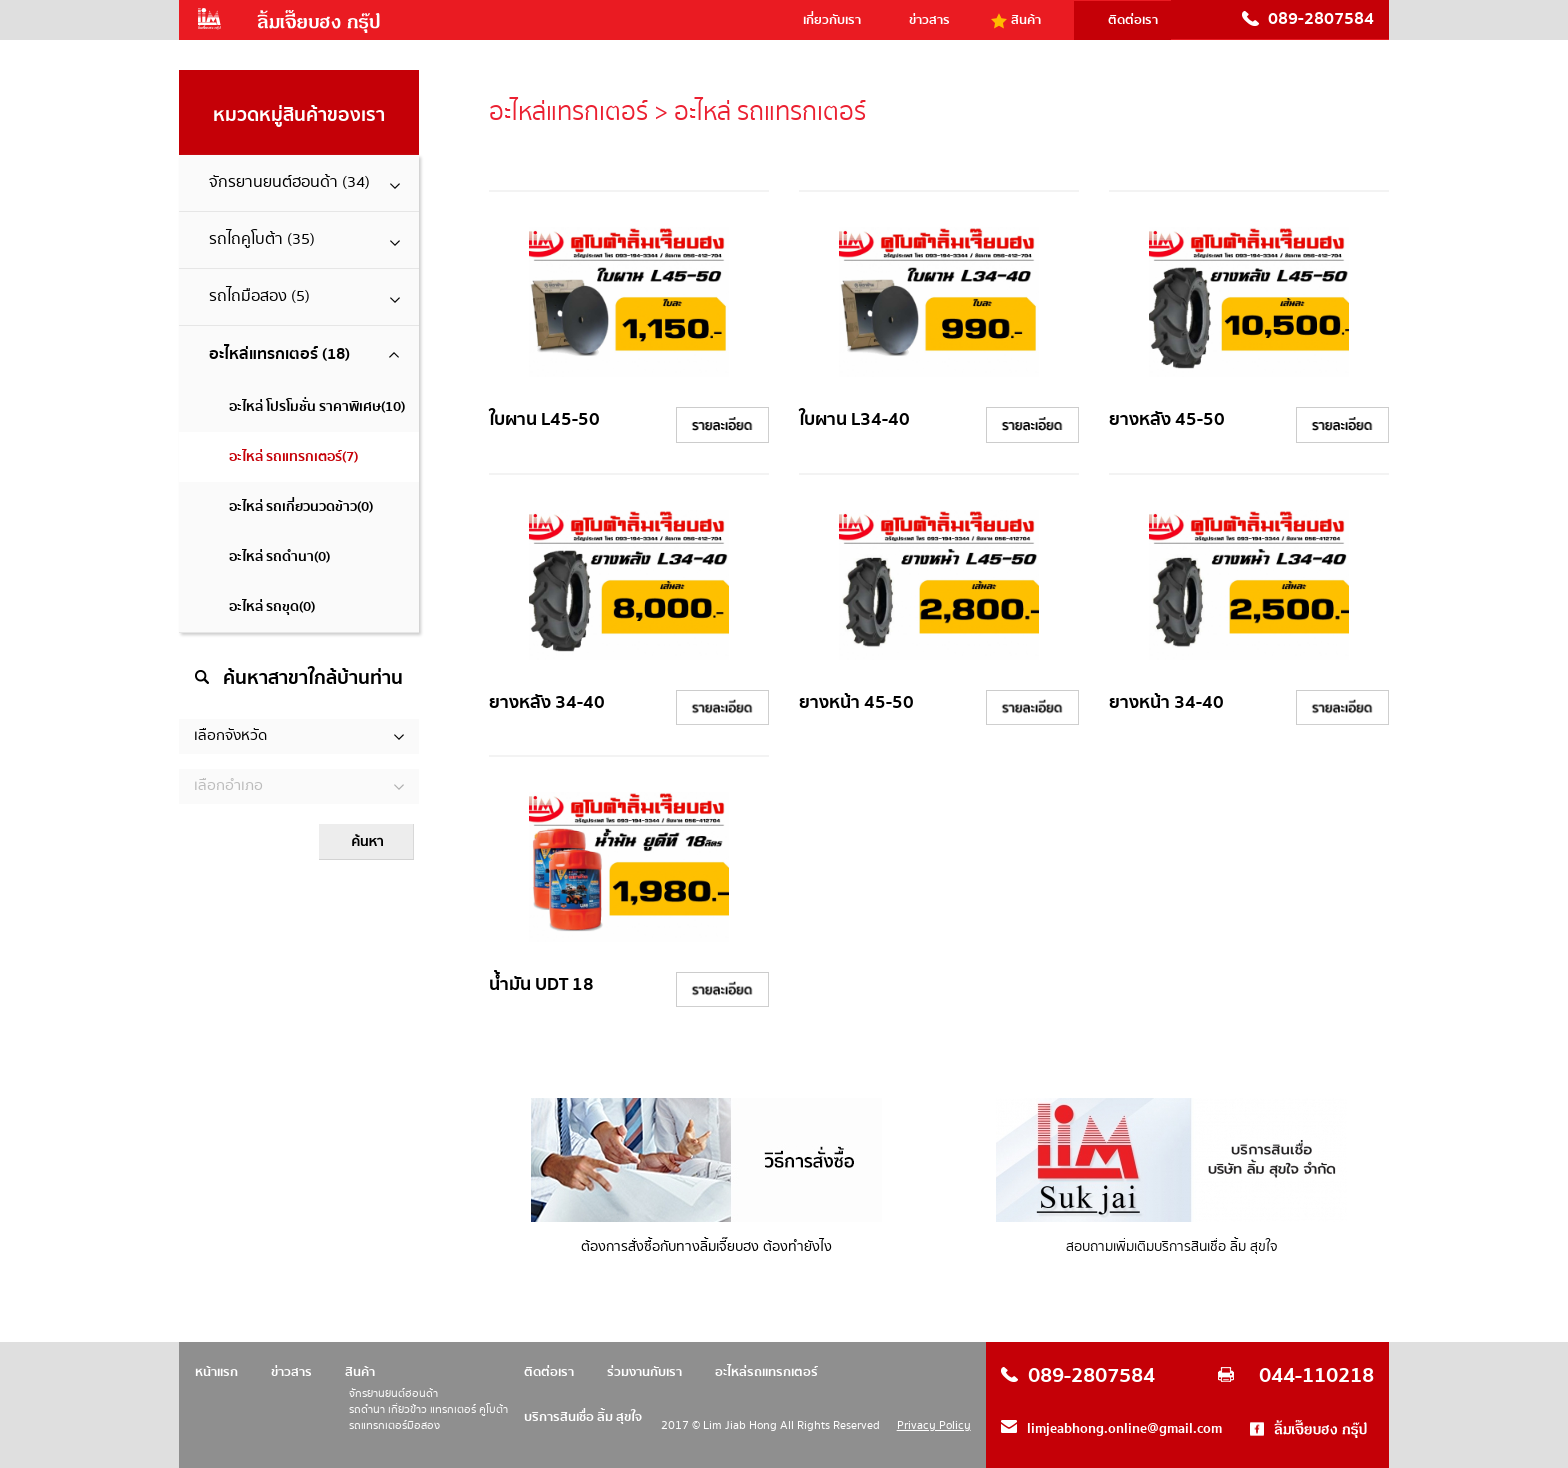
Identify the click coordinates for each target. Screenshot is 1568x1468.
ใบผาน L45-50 (544, 419)
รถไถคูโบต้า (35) (306, 239)
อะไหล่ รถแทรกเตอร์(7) (293, 457)
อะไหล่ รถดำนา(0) (279, 557)
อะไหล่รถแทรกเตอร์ (766, 1372)
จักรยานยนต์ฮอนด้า (393, 1394)
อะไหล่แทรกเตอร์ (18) (304, 354)
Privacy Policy (934, 1425)
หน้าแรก (216, 1372)
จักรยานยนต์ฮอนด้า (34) (306, 182)
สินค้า (1026, 20)
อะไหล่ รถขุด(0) (272, 607)
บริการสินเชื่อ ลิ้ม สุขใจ (583, 1417)
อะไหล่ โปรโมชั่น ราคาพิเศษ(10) (317, 407)
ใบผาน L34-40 (854, 419)
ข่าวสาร (929, 20)
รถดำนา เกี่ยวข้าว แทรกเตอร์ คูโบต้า (428, 1410)
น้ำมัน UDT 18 (541, 984)
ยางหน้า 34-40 (1166, 702)
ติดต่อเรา (1133, 20)
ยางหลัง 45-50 (1167, 419)
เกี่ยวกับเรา (832, 20)
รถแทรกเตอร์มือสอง (394, 1426)
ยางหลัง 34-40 (547, 702)
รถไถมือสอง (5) (306, 296)
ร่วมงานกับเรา (644, 1372)
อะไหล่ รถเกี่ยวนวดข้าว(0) (301, 507)
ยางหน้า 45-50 (856, 702)
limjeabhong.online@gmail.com (1124, 1429)
